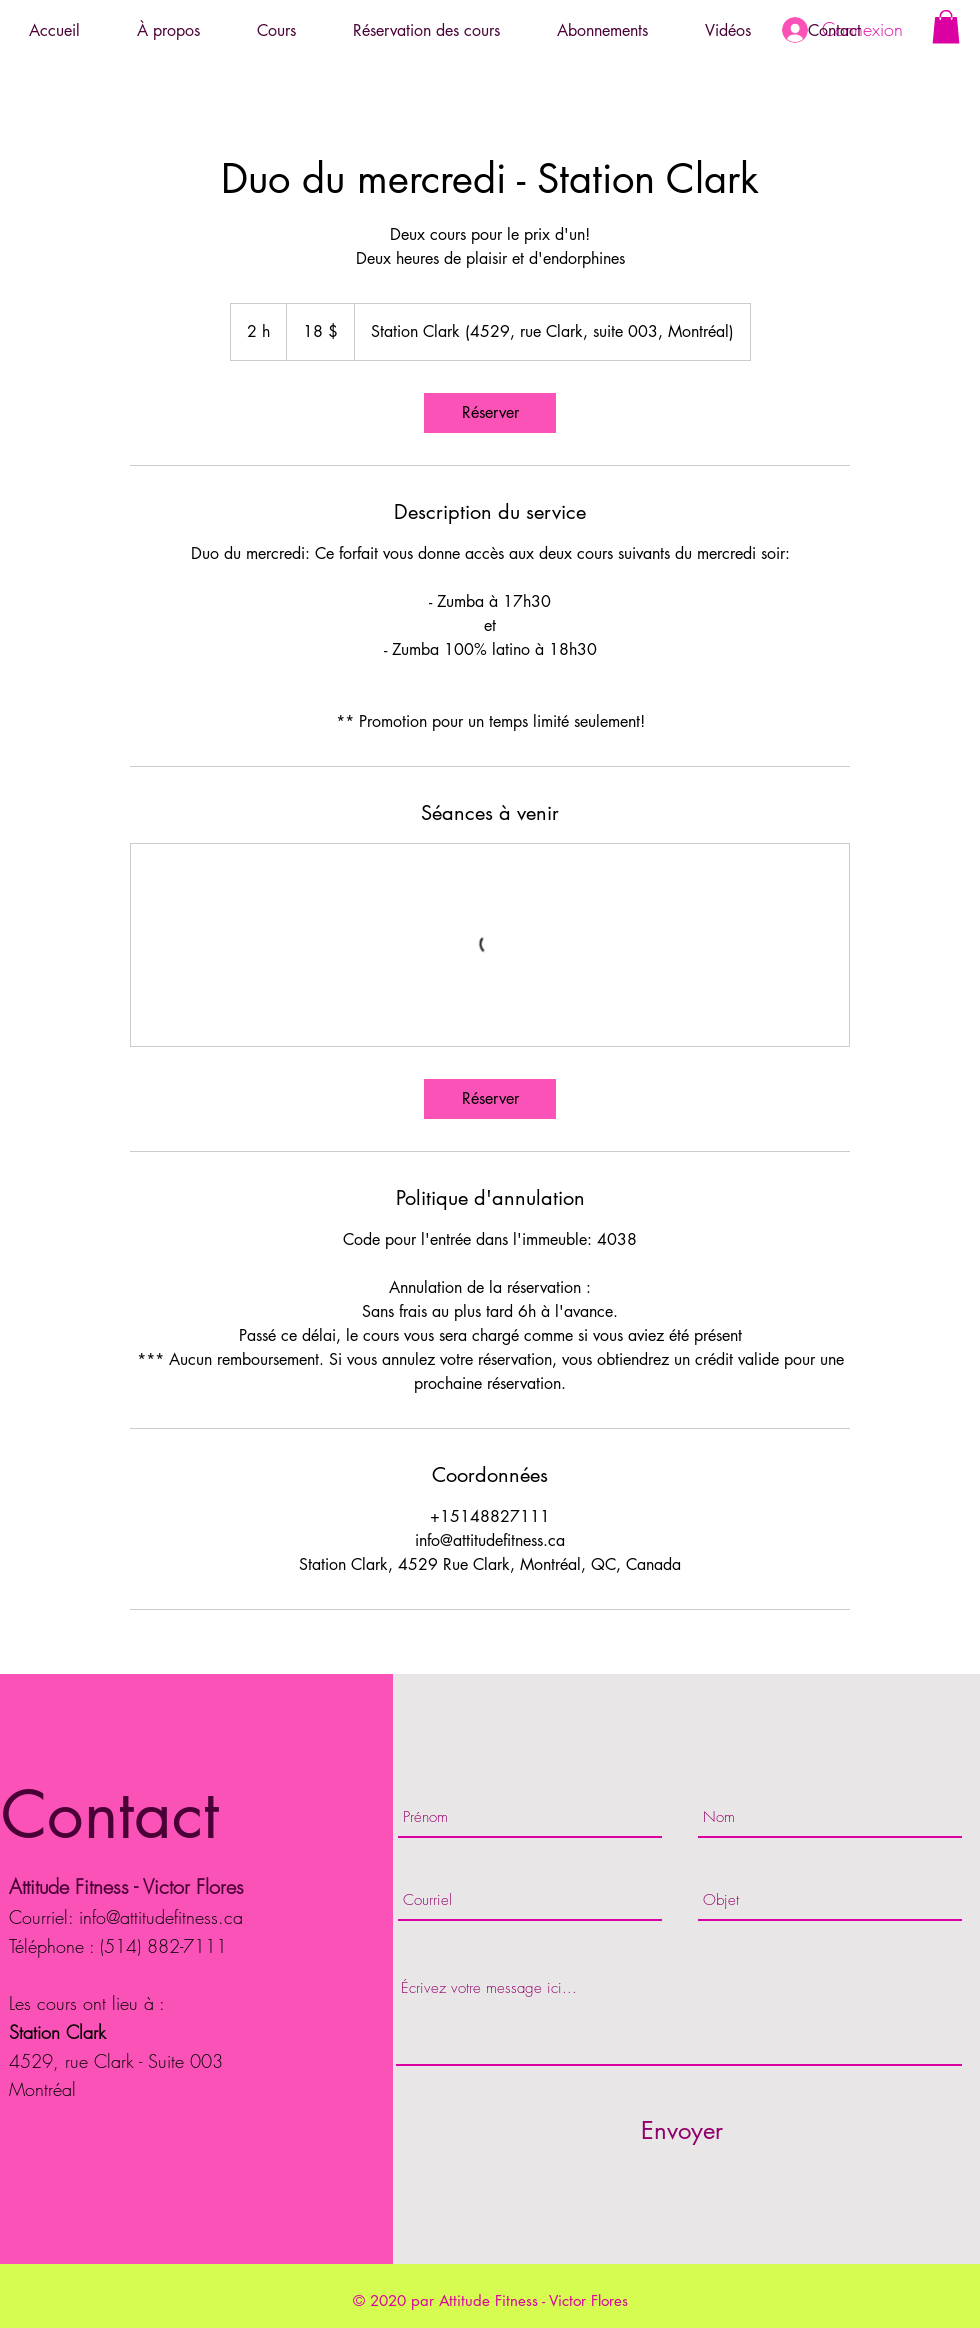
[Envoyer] (682, 2130)
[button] (946, 26)
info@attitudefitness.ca (161, 1917)
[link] (490, 413)
